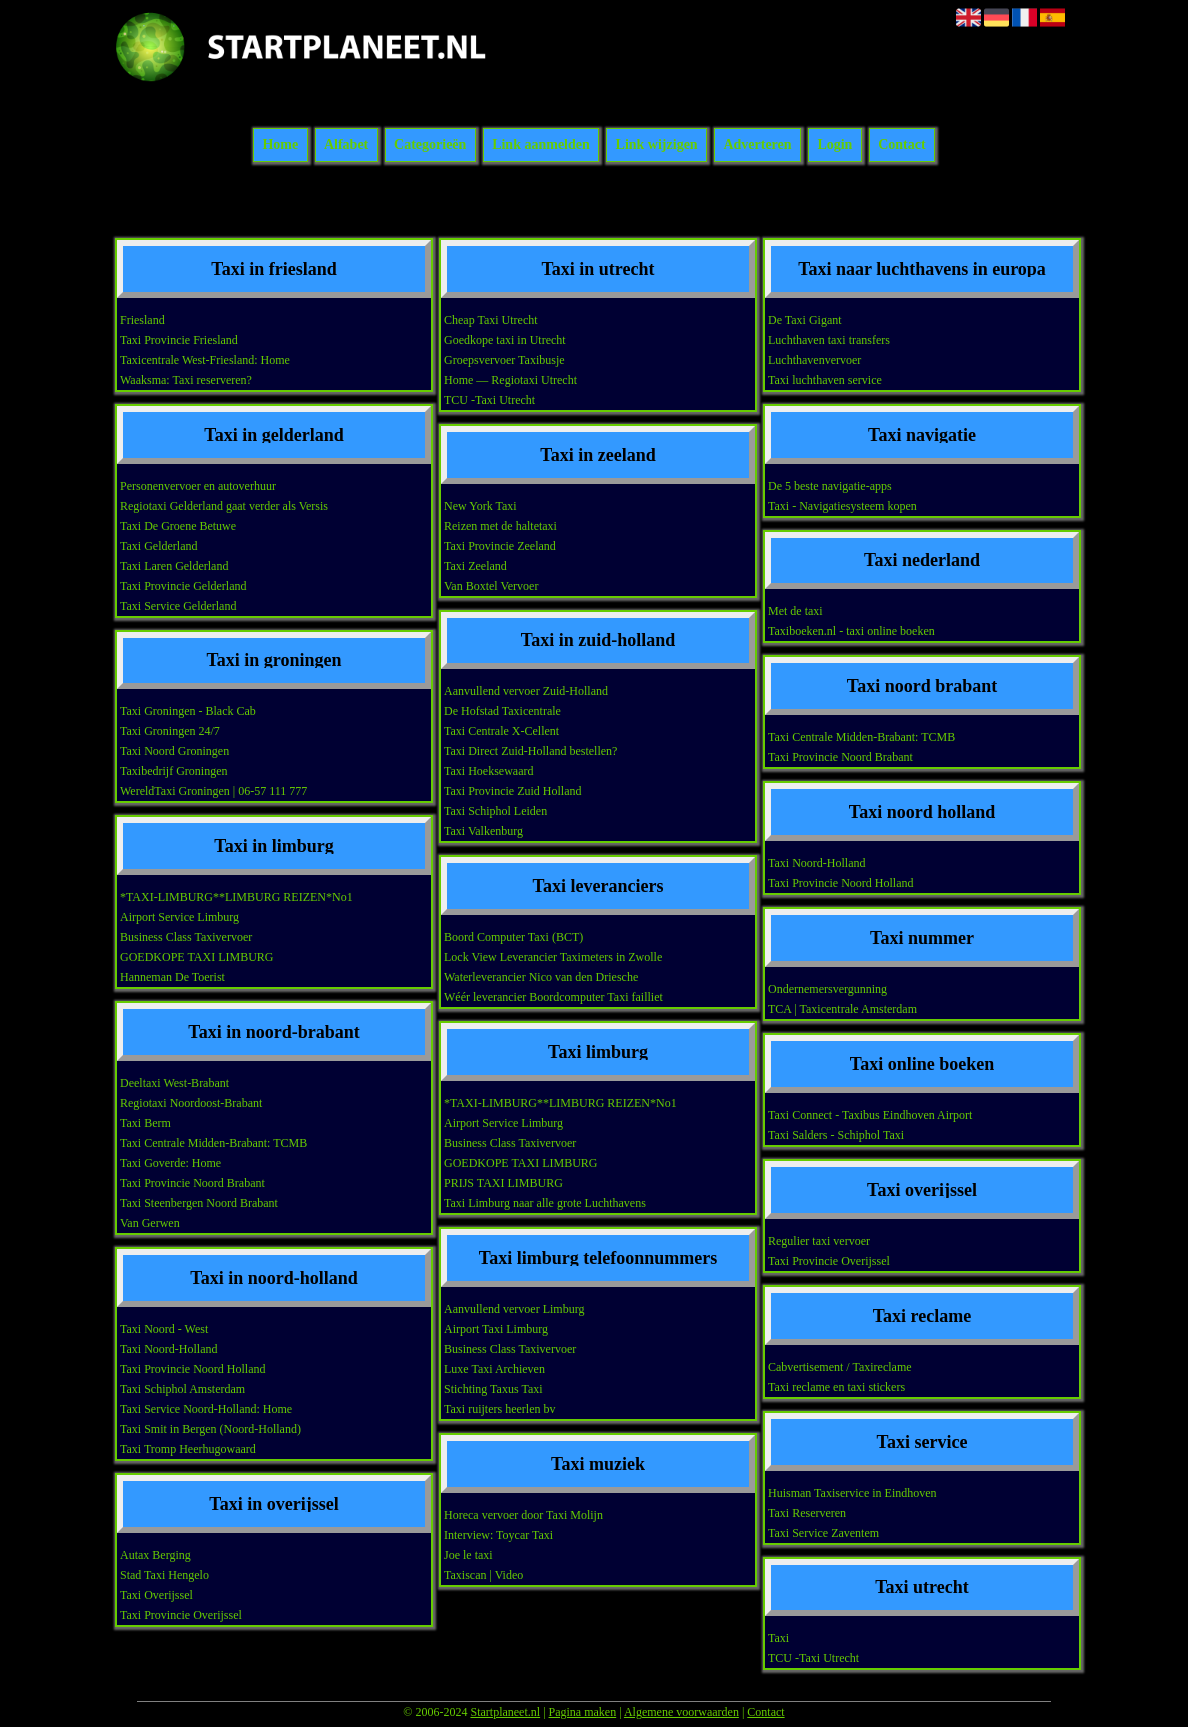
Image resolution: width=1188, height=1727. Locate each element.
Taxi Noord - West (164, 1329)
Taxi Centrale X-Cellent (501, 731)
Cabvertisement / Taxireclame (840, 1367)
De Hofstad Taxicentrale (502, 711)
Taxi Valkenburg (483, 831)
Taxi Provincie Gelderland (183, 586)
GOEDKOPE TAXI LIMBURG (196, 957)
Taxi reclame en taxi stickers (836, 1387)
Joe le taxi (468, 1555)
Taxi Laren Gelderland (174, 566)
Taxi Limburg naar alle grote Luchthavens (545, 1203)
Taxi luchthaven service (825, 380)
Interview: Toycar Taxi (498, 1535)
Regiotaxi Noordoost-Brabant (191, 1103)
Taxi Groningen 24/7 (170, 731)
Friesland (142, 320)
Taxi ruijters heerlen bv (499, 1409)
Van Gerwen (150, 1223)
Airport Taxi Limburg (496, 1329)
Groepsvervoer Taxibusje (504, 360)
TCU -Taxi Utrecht (489, 400)
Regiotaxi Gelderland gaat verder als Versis (224, 506)
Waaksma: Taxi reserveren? (186, 380)
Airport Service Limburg (179, 917)
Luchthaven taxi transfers (829, 340)
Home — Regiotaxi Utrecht (510, 380)
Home (280, 145)
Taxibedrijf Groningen (173, 771)
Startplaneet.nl (505, 1712)
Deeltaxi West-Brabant (174, 1083)
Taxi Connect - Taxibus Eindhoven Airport (870, 1115)
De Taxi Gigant (805, 320)
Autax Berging (155, 1555)
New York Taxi (480, 506)
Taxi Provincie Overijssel (181, 1615)
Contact (901, 145)
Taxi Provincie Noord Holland (192, 1369)
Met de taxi (795, 611)
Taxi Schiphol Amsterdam (182, 1389)
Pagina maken (583, 1712)
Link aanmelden (541, 145)
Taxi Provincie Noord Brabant (192, 1183)
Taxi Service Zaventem (823, 1533)
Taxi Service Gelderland (178, 606)
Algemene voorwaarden (681, 1712)
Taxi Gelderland (158, 546)
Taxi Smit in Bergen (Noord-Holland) (210, 1429)
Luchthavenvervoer (814, 360)
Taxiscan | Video (483, 1575)
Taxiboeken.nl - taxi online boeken (851, 631)
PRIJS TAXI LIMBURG (503, 1183)
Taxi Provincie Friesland (179, 340)
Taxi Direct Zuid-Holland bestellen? (530, 751)
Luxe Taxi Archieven (494, 1369)
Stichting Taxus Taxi (493, 1389)
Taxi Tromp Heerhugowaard (188, 1449)
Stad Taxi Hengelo (164, 1575)
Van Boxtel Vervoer (491, 586)
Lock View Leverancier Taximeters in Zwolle (553, 957)
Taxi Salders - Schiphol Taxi (836, 1135)
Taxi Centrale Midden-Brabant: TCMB (213, 1143)
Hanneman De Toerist (172, 977)
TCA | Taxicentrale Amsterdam (842, 1009)
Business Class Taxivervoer (186, 937)
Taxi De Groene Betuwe (178, 526)
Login (834, 145)
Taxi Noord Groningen (174, 751)
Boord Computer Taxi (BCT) (513, 937)
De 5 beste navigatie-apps (830, 486)
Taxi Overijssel (156, 1595)
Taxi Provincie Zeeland (500, 546)
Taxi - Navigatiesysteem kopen (842, 506)
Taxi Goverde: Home (170, 1163)
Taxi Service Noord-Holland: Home (206, 1409)
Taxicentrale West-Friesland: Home (205, 360)
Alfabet (346, 145)
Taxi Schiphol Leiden (495, 811)
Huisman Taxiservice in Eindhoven (852, 1493)
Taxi (778, 1638)
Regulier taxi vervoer (819, 1241)
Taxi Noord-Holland (168, 1349)
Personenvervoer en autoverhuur (198, 486)
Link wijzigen (657, 145)
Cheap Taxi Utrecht (491, 320)
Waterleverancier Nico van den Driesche (541, 977)
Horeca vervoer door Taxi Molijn (523, 1515)
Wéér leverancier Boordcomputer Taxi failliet (553, 997)
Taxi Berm (145, 1123)
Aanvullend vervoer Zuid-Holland (526, 691)
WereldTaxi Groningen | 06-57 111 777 (213, 791)
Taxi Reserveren (807, 1513)
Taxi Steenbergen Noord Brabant (199, 1203)
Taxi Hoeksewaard (488, 771)
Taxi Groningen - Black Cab (188, 711)
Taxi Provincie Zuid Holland (512, 791)
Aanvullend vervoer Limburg (514, 1309)
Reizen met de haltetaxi (500, 526)
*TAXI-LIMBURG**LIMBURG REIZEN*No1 (236, 897)
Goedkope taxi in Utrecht (505, 340)
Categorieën (430, 145)
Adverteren (757, 145)
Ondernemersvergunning (827, 989)
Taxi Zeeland (475, 566)
